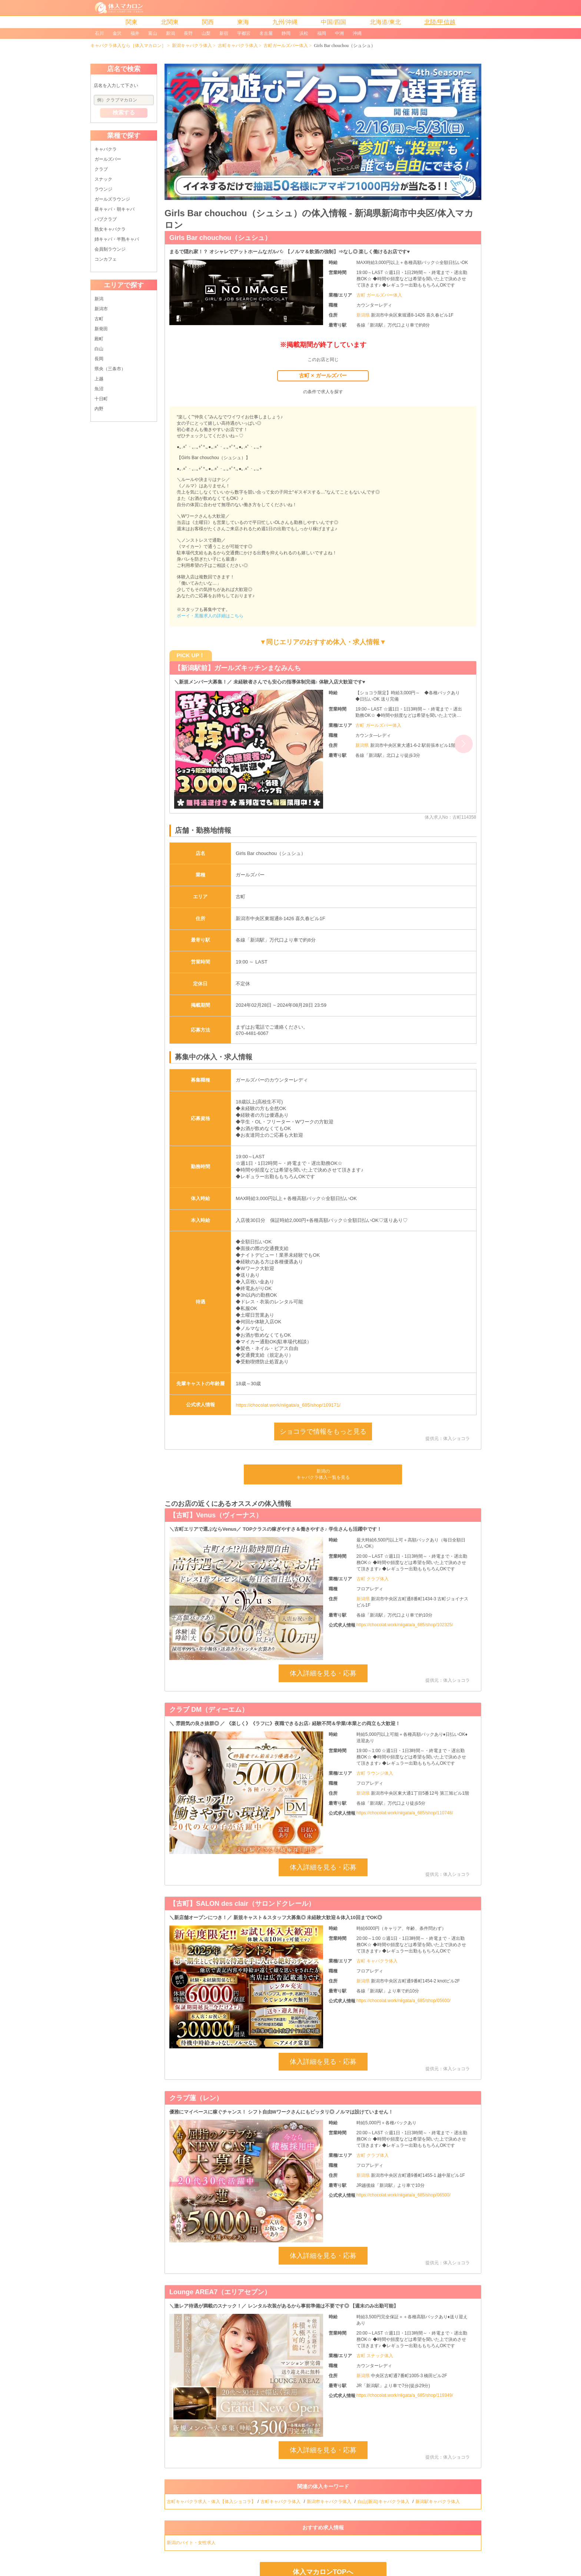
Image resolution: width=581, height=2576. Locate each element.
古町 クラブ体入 (372, 1578)
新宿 (223, 33)
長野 (188, 33)
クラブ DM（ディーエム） (208, 1709)
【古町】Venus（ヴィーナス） (215, 1515)
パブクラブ (105, 219)
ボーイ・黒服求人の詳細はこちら (210, 615)
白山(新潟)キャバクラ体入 (384, 2501)
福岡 (321, 33)
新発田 (101, 328)
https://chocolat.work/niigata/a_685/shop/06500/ (403, 2195)
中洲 (339, 33)
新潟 (170, 33)
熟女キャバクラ (110, 229)
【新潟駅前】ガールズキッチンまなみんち (237, 668)
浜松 (303, 33)
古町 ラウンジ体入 (374, 1773)
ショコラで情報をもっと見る (323, 1431)
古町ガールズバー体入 (285, 45)
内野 (98, 408)
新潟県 (363, 315)
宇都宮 (243, 33)
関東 (131, 22)
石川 (99, 33)
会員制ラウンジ (110, 249)
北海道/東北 (385, 22)
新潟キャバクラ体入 (192, 45)
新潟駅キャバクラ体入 (438, 2501)
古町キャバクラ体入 (238, 45)
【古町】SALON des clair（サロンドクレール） (242, 1903)
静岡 (286, 33)
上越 (98, 378)
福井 (134, 33)
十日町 (101, 398)
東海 (243, 22)
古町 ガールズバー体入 (379, 295)
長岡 (98, 358)
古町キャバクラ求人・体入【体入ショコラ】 (211, 2501)
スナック (103, 179)
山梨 (206, 33)
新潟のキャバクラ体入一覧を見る (323, 1474)
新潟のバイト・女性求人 (192, 2542)
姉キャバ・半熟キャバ (116, 239)
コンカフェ (105, 259)
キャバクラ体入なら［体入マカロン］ (128, 45)
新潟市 (101, 308)
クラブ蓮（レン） (196, 2098)
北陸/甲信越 (439, 22)
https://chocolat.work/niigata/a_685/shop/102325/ (404, 1624)
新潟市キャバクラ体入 (329, 2501)
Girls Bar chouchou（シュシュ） (220, 237)
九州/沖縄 (285, 22)
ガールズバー (107, 159)
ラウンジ (103, 189)
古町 (98, 318)
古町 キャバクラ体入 (377, 1961)
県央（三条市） (110, 368)
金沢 (117, 33)
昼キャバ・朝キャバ (114, 209)
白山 (98, 348)
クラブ (101, 169)
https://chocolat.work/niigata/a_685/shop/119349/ (404, 2395)
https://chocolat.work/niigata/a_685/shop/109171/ (288, 1405)
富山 (152, 33)
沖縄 (357, 33)
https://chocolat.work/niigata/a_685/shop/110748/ (404, 1812)
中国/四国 (333, 22)
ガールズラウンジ (112, 199)
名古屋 (266, 33)
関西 (208, 22)
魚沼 (98, 388)
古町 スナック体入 (374, 2355)
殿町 (98, 338)
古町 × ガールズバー (322, 375)
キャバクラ (105, 149)
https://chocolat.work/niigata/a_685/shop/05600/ (403, 2000)
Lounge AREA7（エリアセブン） (220, 2292)
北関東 (170, 22)
